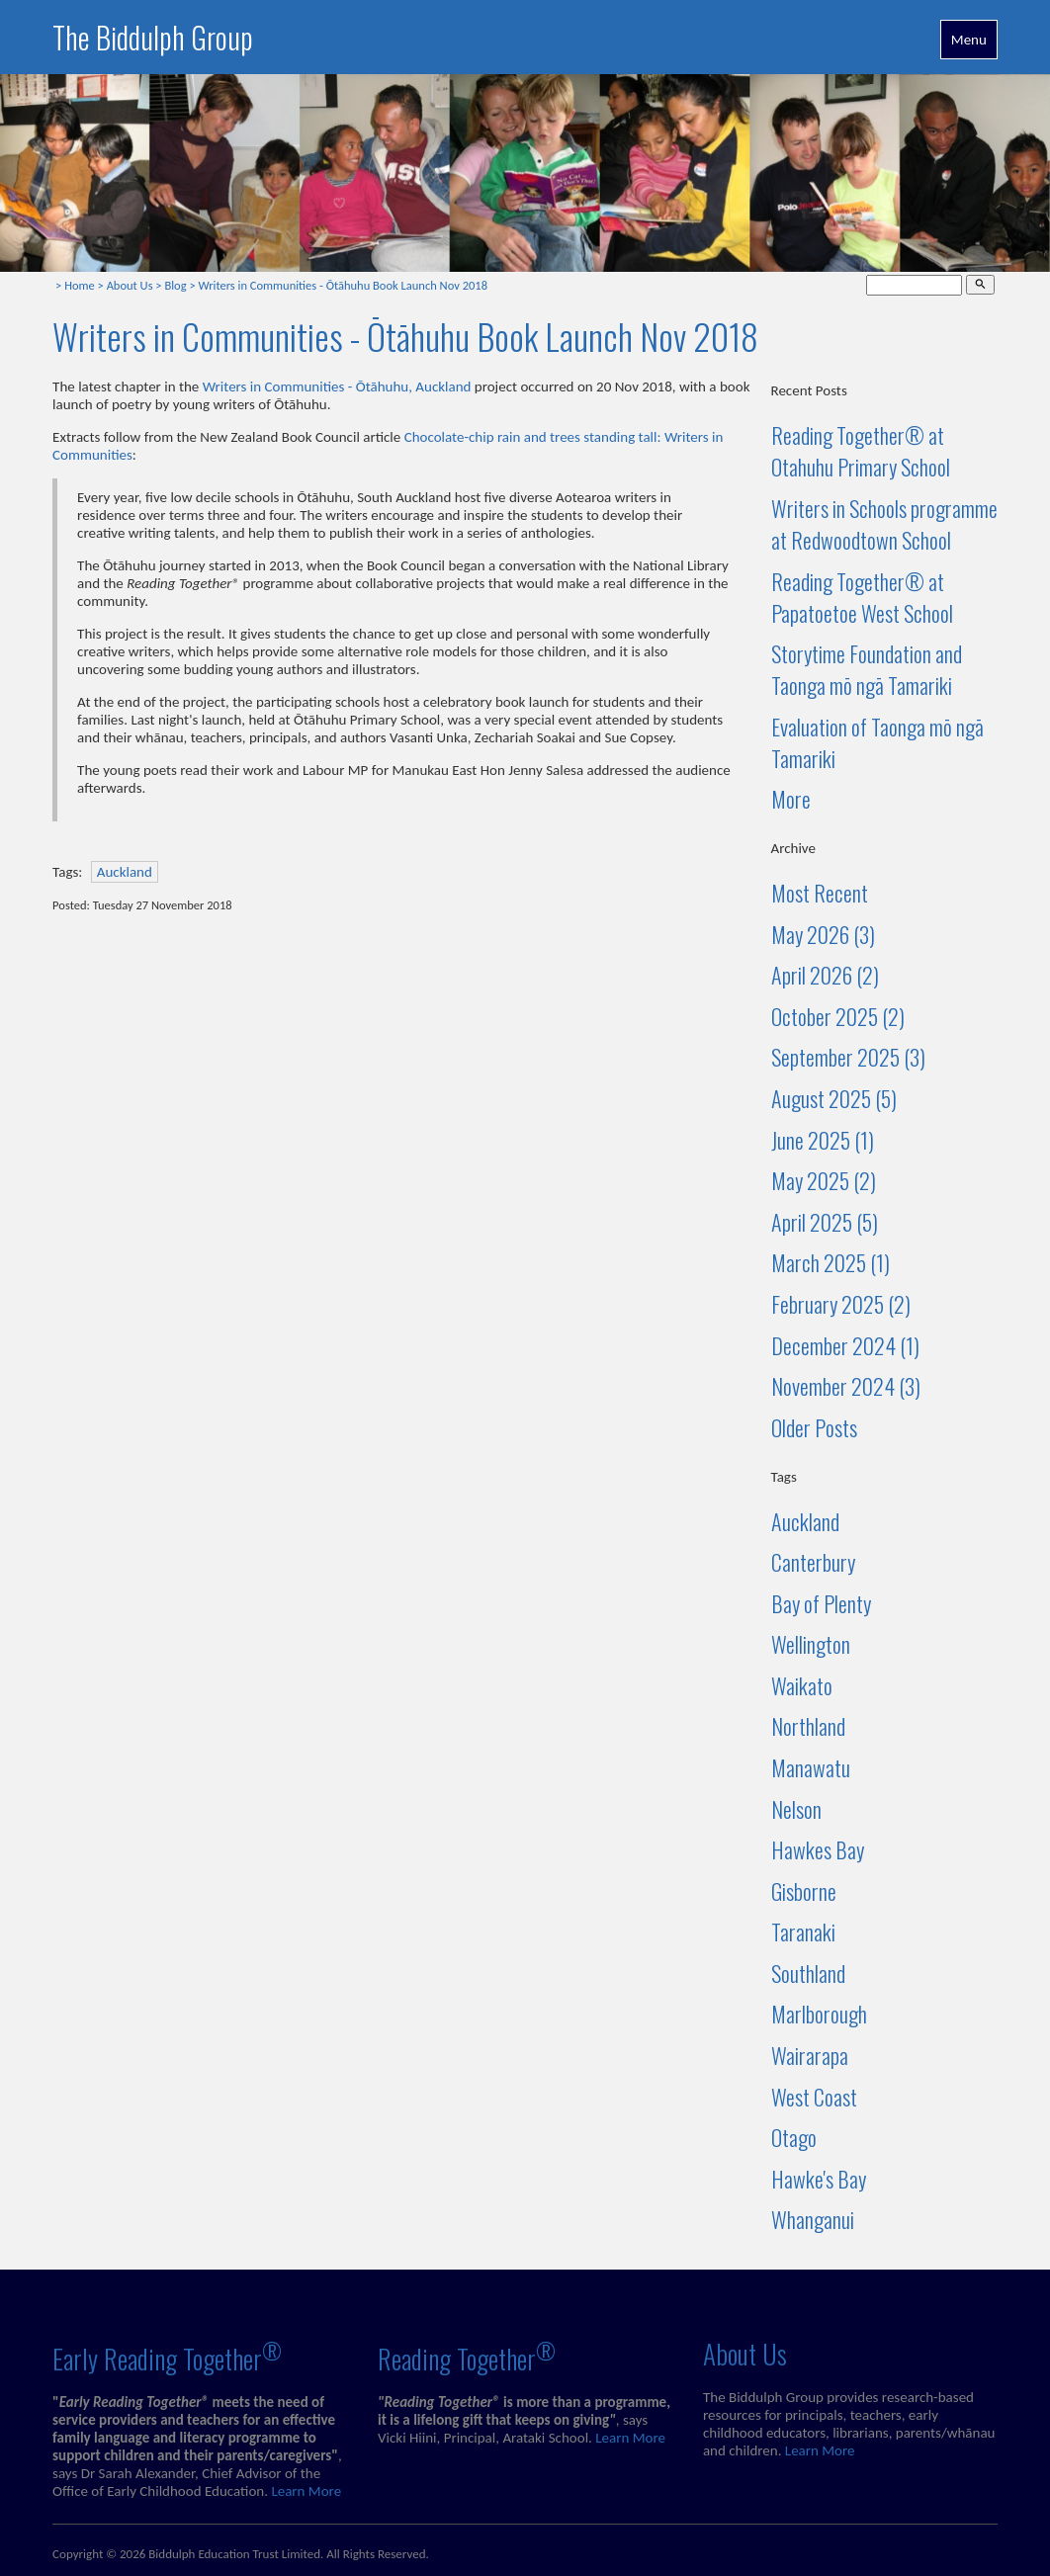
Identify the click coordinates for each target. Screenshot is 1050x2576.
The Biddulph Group (152, 37)
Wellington (810, 1644)
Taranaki (803, 1931)
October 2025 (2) (838, 1016)
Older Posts (814, 1427)
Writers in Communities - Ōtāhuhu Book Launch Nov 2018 (342, 285)
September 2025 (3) (848, 1057)
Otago (794, 2137)
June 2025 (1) (822, 1140)
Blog (175, 285)
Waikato (801, 1685)
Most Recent (819, 892)
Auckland (124, 872)
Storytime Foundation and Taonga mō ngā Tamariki (866, 669)
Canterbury (813, 1562)
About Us (130, 285)
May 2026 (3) (823, 934)
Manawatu (810, 1767)
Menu (969, 39)
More (791, 799)
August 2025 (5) (834, 1098)
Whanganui (812, 2219)
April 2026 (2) (825, 974)
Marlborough (819, 2013)
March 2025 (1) (830, 1262)
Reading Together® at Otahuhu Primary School (860, 450)
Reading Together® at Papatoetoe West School (862, 597)
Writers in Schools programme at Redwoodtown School (884, 524)
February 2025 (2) (841, 1304)
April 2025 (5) (824, 1222)
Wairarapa (809, 2055)
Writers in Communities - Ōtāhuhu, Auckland (337, 386)
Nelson (796, 1809)
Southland (808, 1973)
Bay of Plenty (821, 1603)
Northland (808, 1726)
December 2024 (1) (845, 1345)
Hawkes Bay (817, 1849)
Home (79, 285)
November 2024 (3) (845, 1386)
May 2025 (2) (823, 1180)
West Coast (814, 2096)
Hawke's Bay (818, 2178)
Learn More (306, 2491)
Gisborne (803, 1891)
